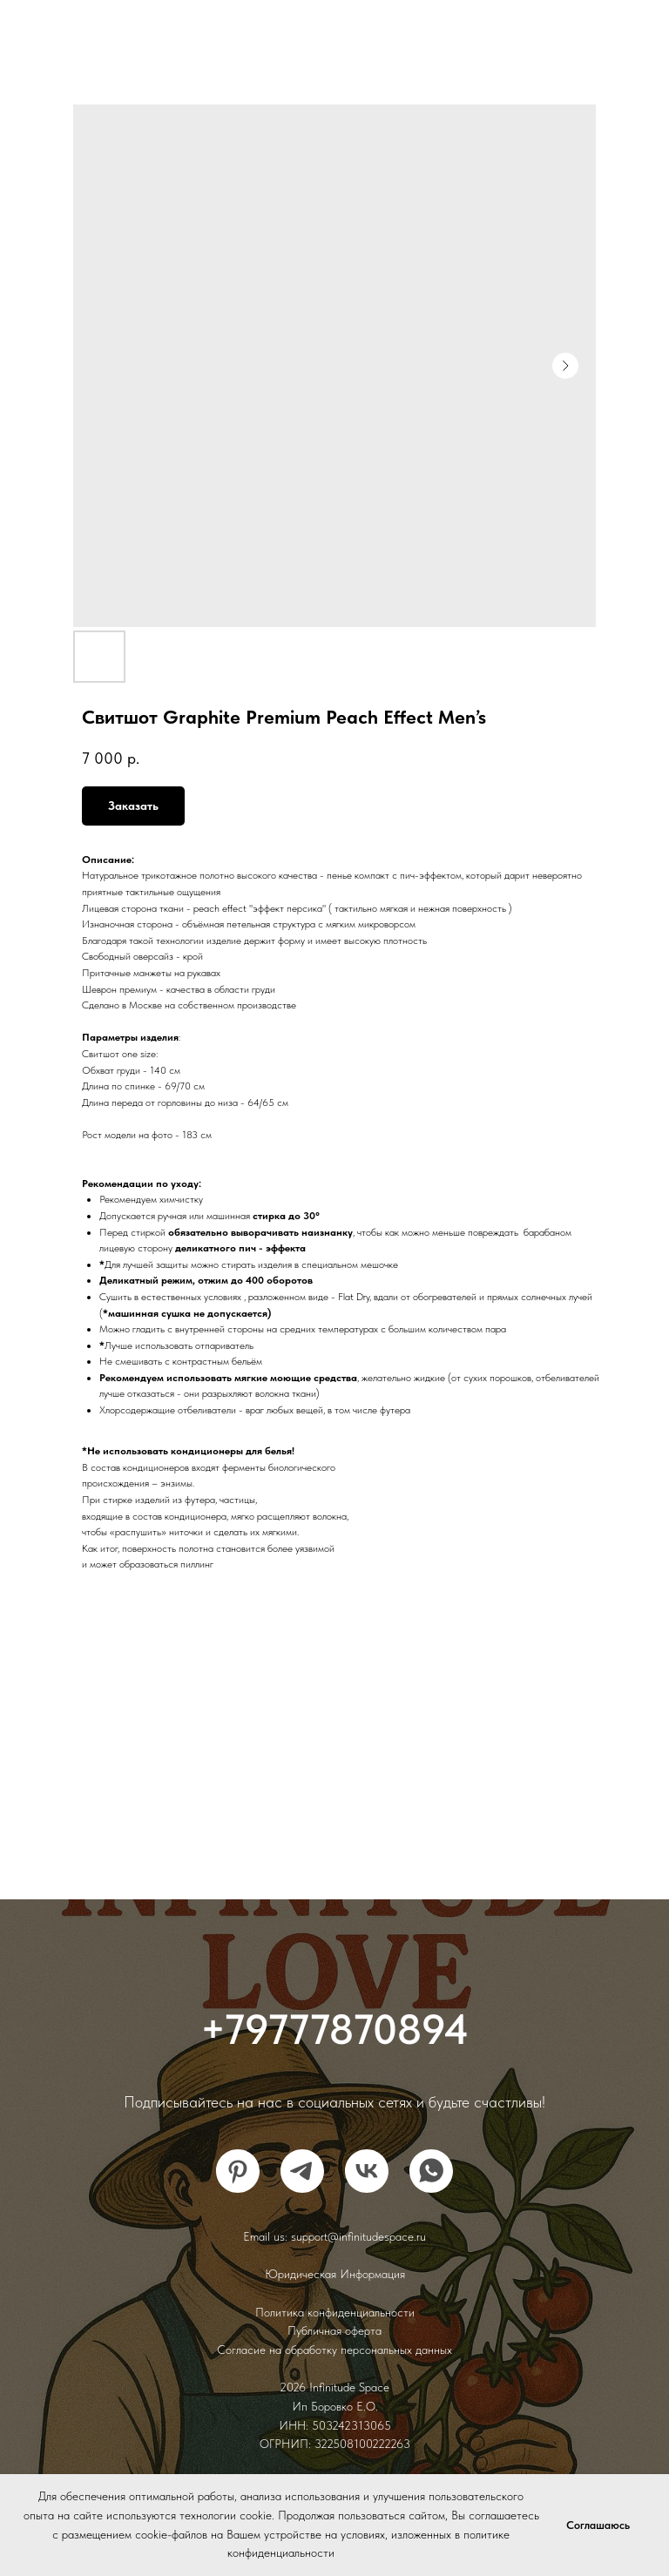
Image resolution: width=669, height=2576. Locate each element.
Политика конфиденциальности (335, 2312)
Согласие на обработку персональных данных (334, 2350)
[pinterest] (238, 2171)
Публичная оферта (334, 2330)
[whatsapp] (431, 2171)
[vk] (367, 2171)
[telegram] (302, 2171)
